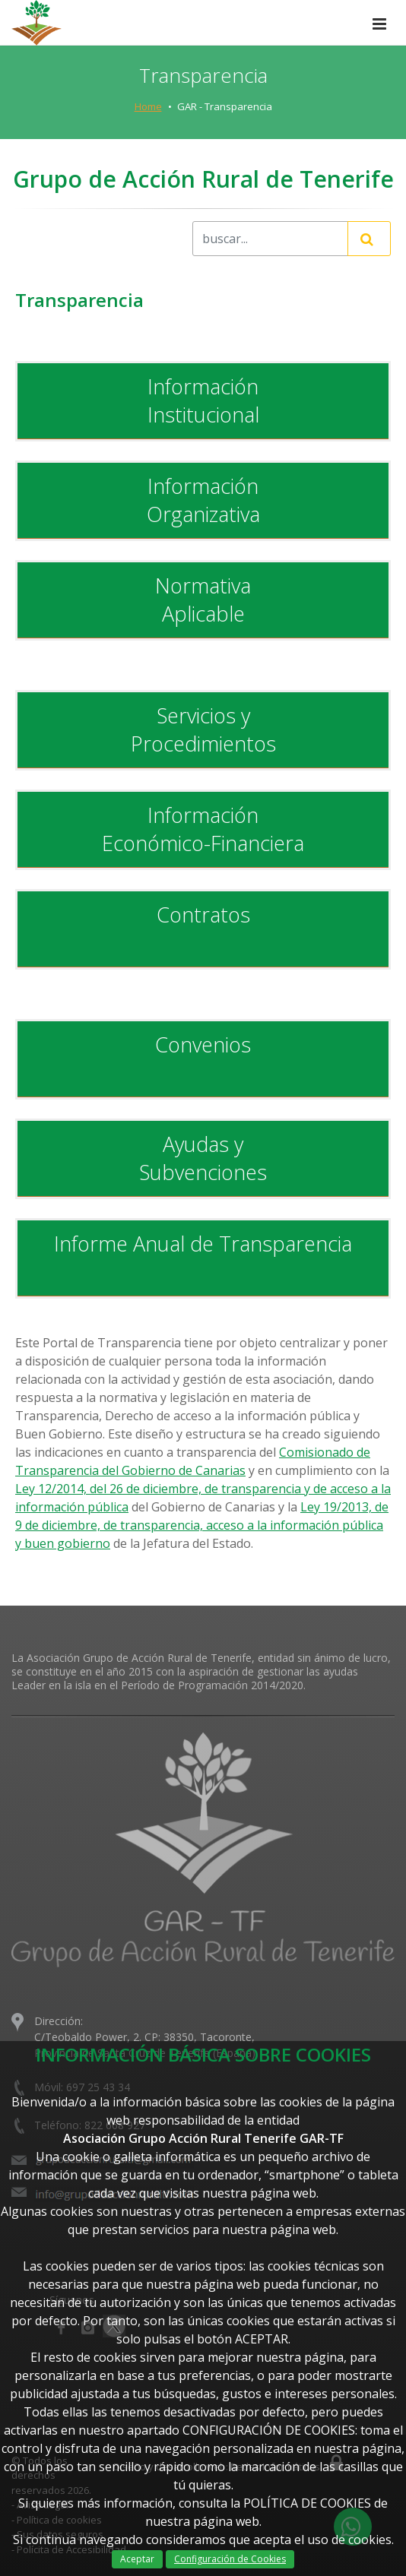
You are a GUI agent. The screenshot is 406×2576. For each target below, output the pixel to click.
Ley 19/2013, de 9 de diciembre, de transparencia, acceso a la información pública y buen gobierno (202, 1525)
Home (148, 106)
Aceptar (137, 2558)
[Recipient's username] (270, 238)
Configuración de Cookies (230, 2558)
